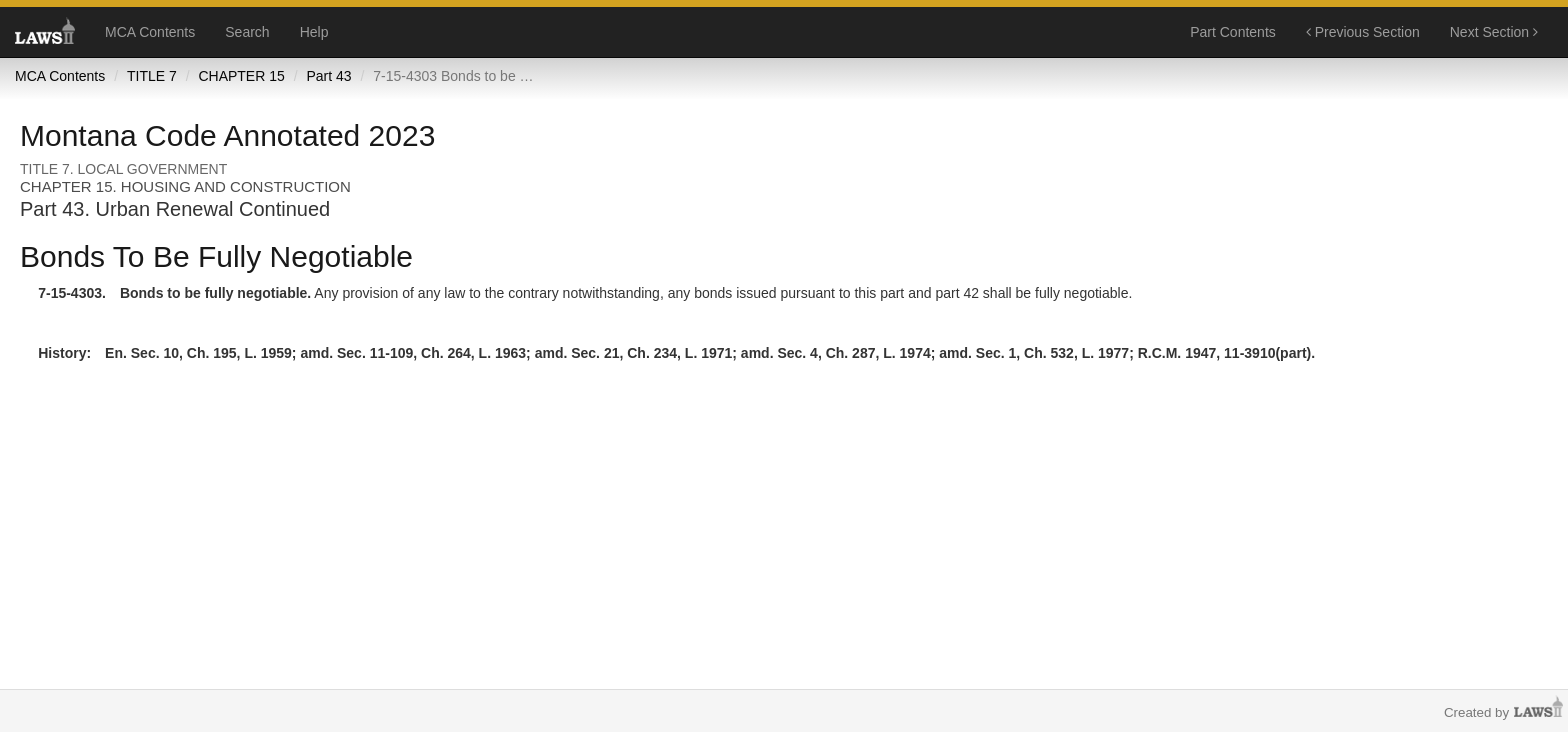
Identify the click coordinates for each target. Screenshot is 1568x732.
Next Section (1494, 32)
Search (247, 32)
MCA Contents (150, 32)
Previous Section (1363, 32)
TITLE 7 (152, 76)
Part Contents (1233, 32)
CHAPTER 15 (241, 76)
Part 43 (328, 76)
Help (314, 32)
